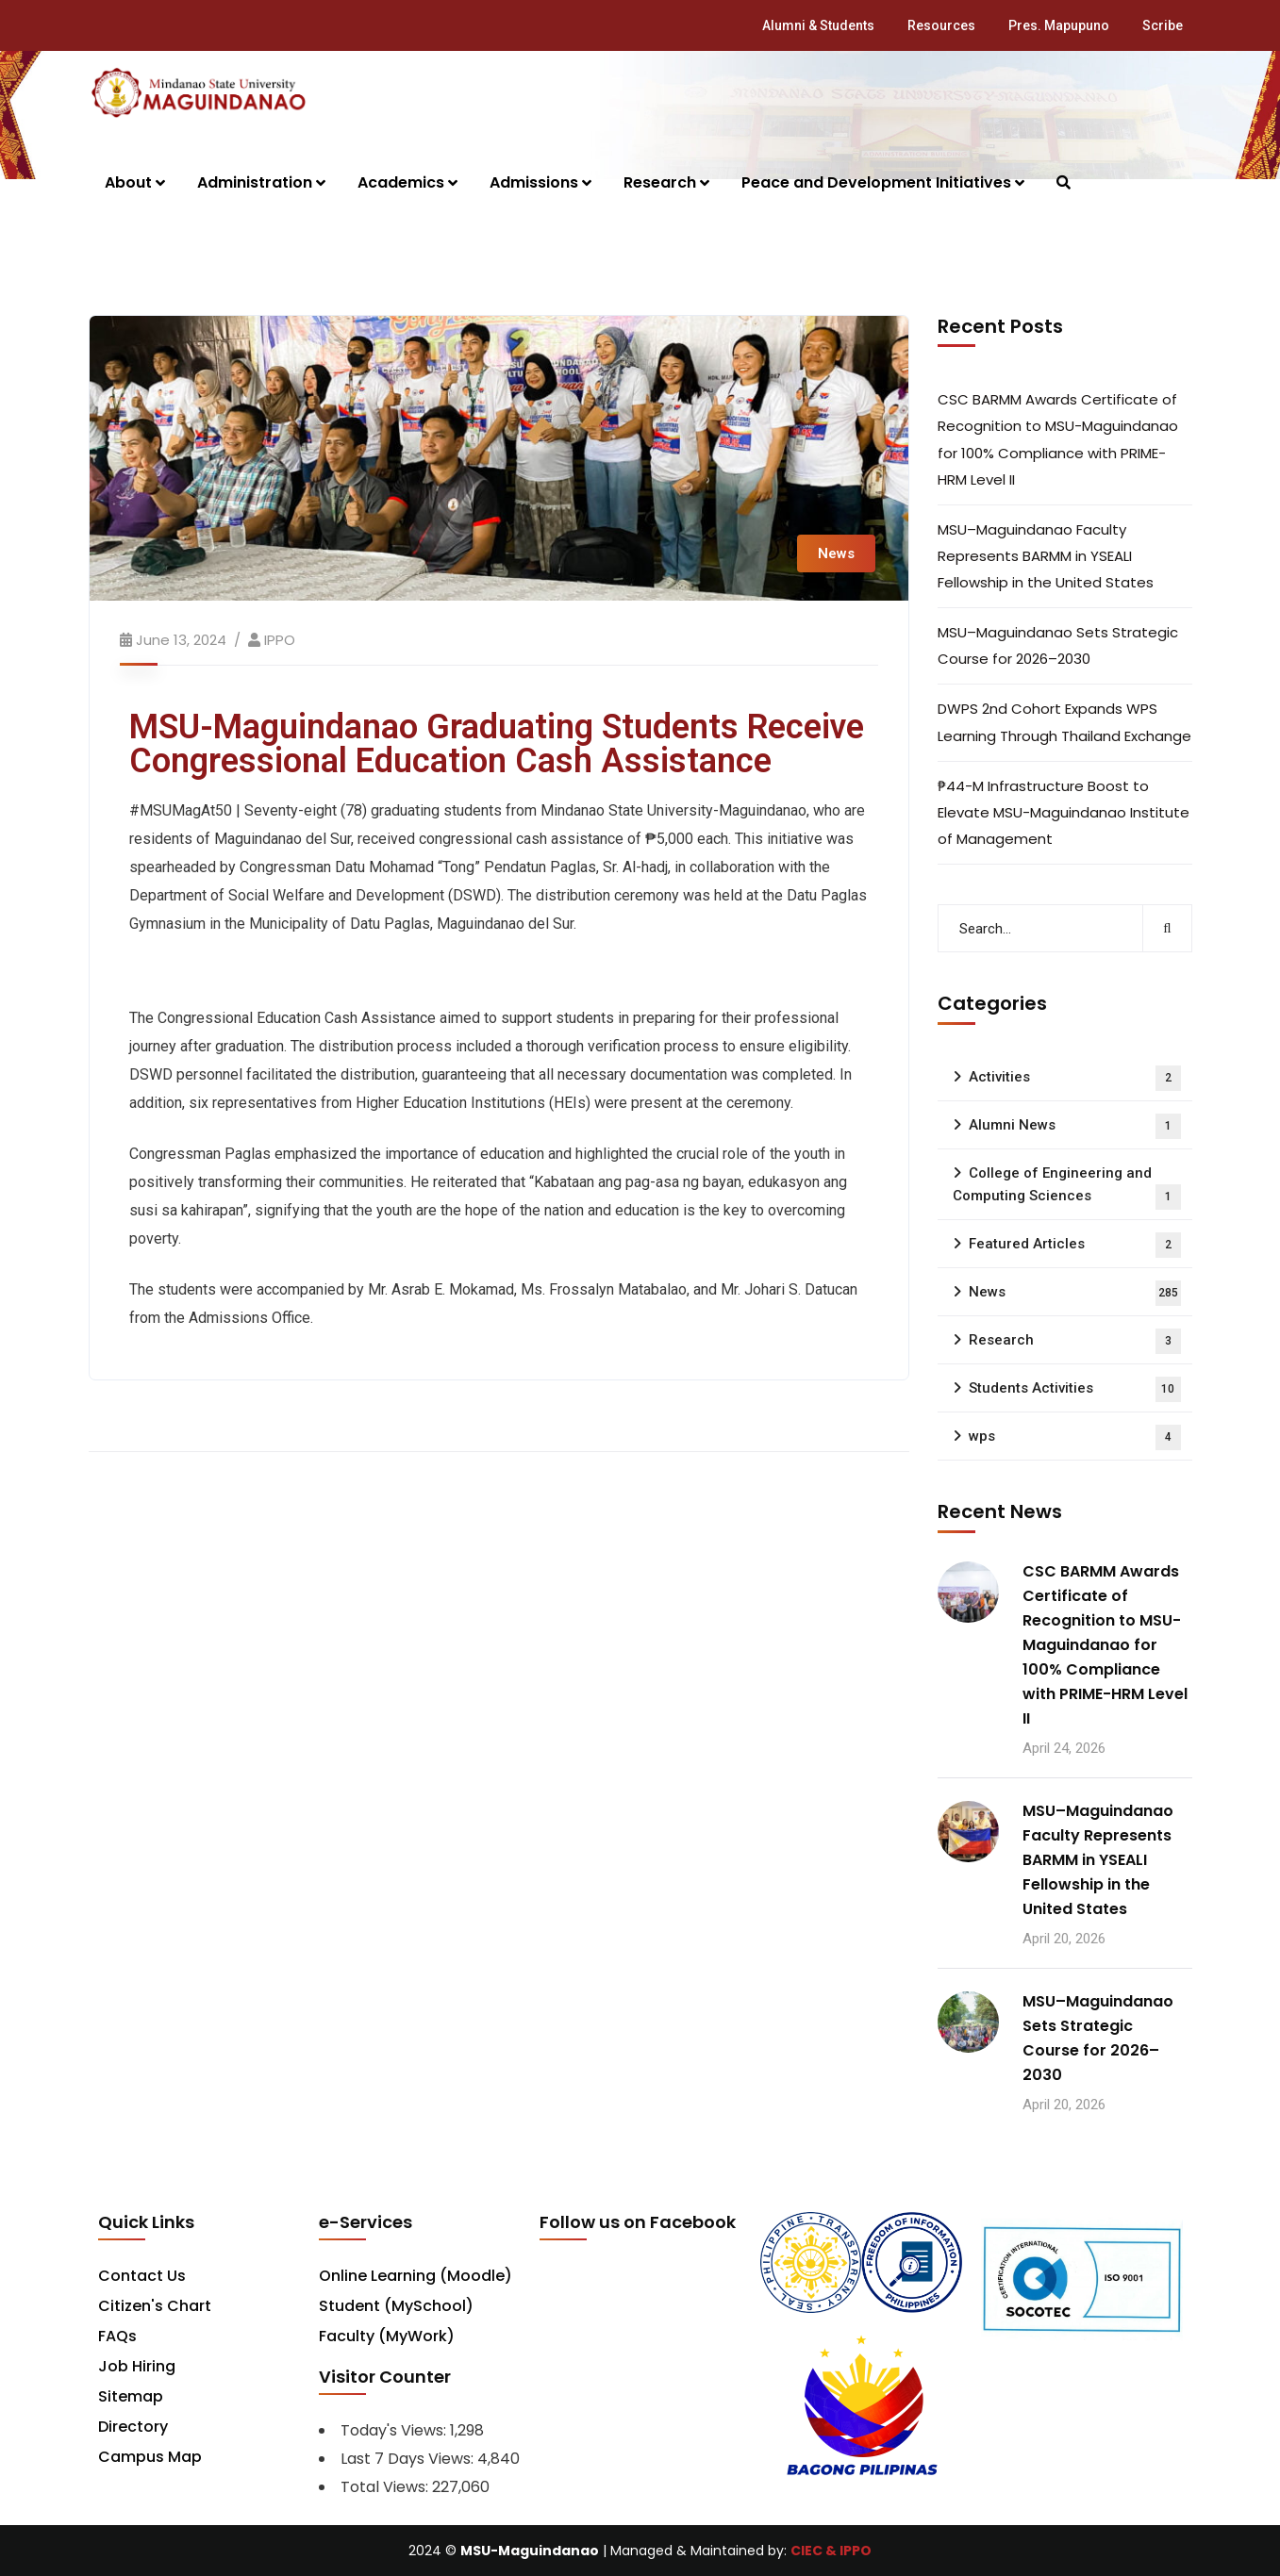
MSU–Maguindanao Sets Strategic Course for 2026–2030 (1058, 645)
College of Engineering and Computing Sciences (1067, 1187)
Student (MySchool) (396, 2306)
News (836, 553)
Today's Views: (395, 2430)
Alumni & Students (818, 25)
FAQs (117, 2336)
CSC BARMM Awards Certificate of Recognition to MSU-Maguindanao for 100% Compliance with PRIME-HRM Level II (1058, 438)
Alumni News (1075, 1126)
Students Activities (1075, 1389)
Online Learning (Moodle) (415, 2276)
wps (1075, 1437)
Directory (133, 2426)
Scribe (1162, 25)
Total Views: (386, 2487)
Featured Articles (1075, 1245)
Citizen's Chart (154, 2306)
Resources (941, 25)
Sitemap (130, 2396)
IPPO (279, 640)
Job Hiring (136, 2366)
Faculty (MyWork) (387, 2336)
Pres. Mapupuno (1058, 25)
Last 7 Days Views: (409, 2458)
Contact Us (142, 2276)
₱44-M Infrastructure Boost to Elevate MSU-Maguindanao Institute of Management (1063, 812)
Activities (1075, 1078)
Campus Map (150, 2457)
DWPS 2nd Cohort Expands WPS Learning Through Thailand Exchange (1064, 722)
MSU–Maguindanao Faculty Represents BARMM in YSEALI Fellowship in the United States (1046, 556)
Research (1075, 1341)
